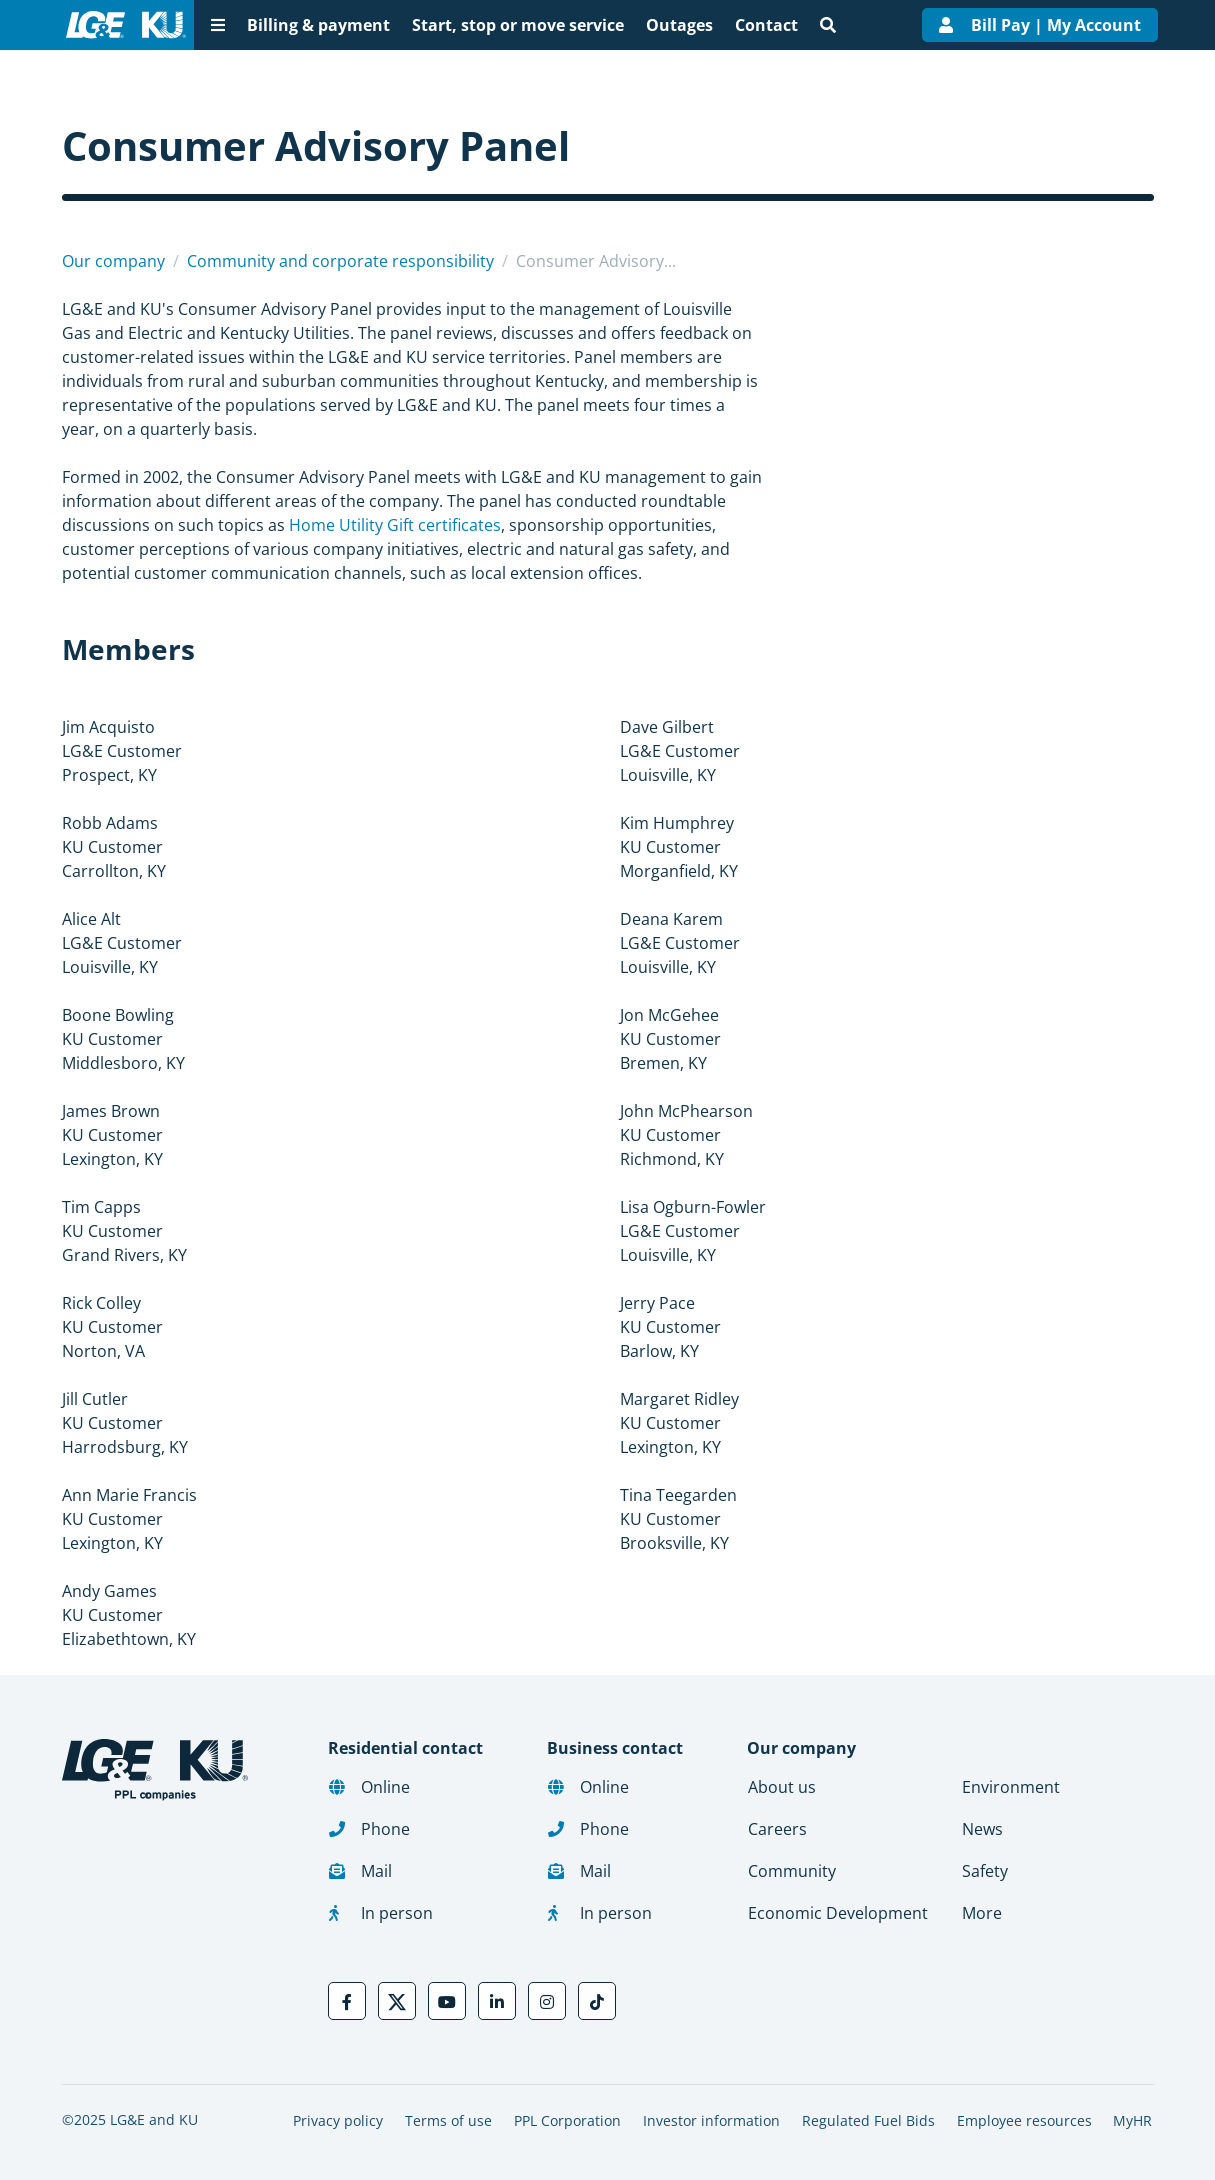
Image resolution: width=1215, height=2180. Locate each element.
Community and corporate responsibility (340, 261)
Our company (113, 261)
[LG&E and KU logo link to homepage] (122, 25)
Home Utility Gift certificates (395, 525)
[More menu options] (218, 25)
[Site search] (828, 25)
